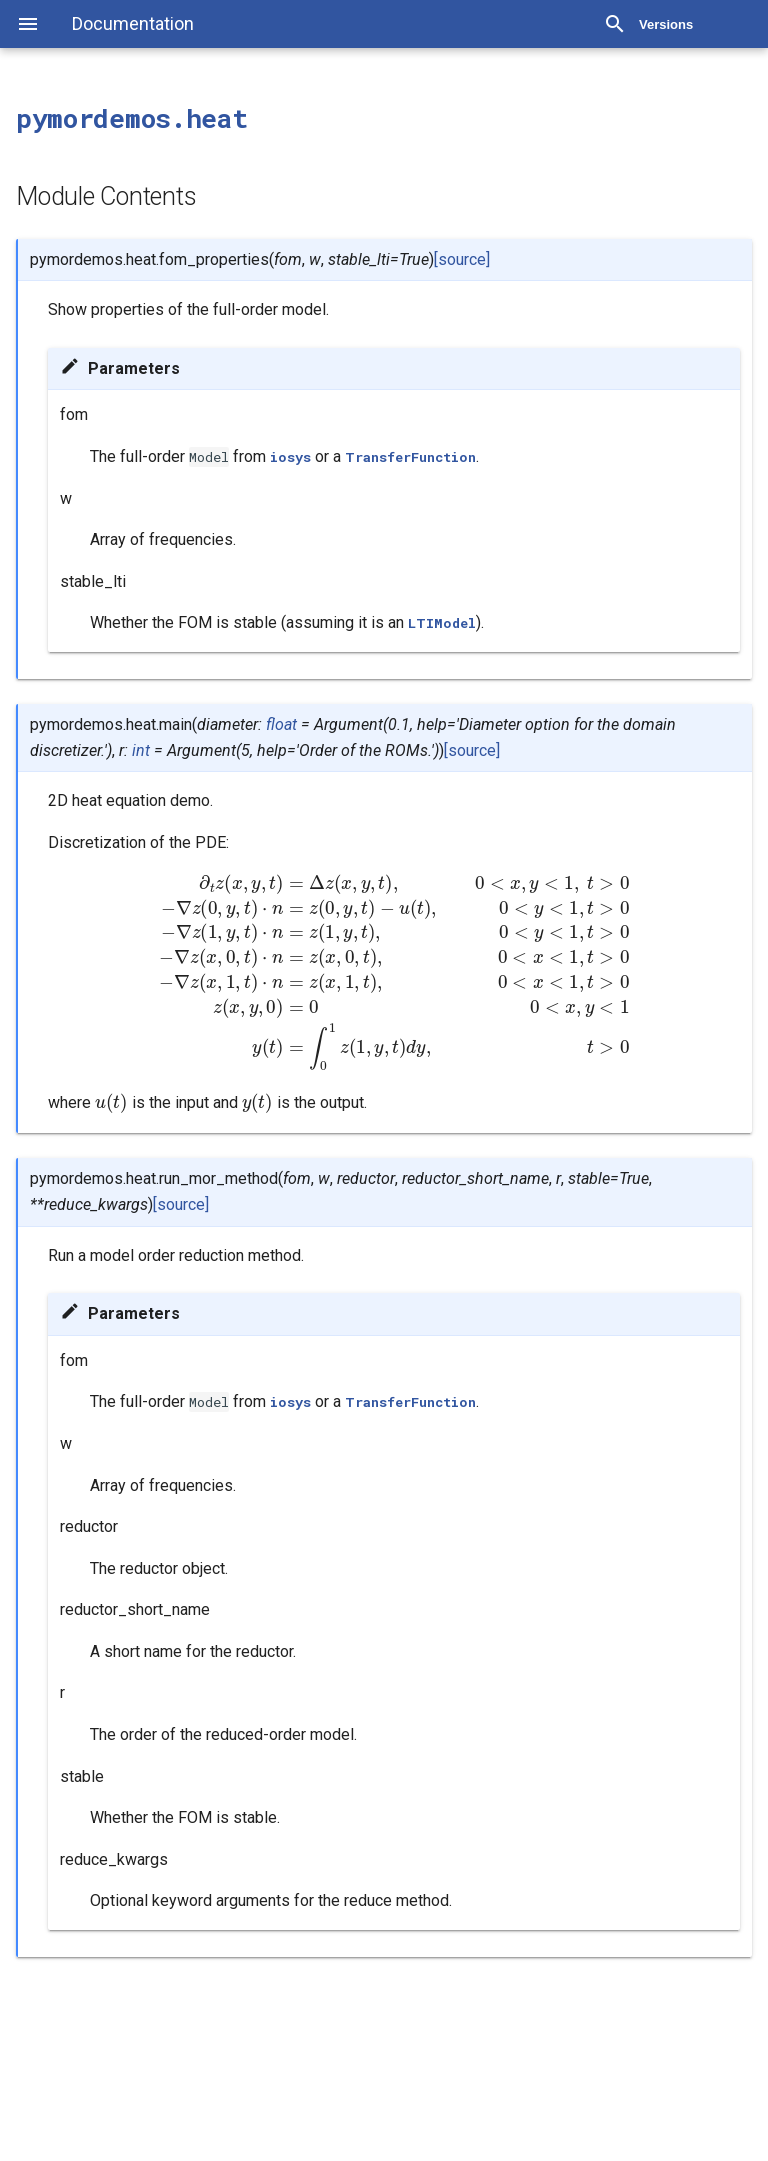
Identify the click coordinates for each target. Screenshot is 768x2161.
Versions (666, 24)
